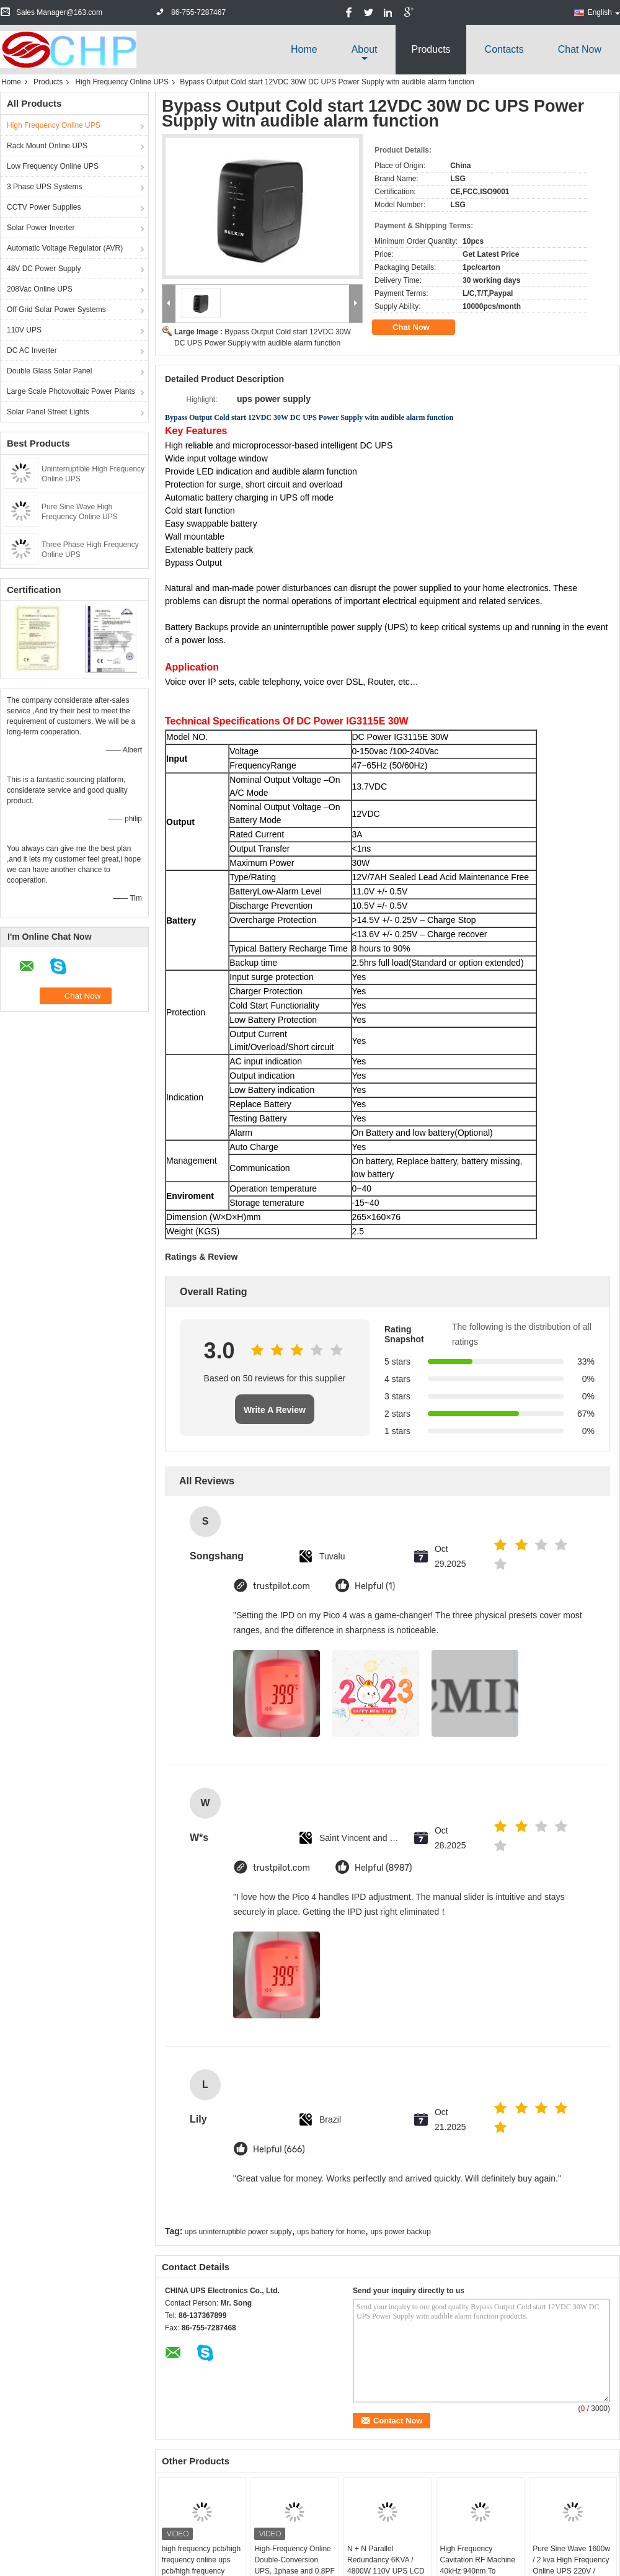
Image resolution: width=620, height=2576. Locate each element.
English (604, 12)
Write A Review (275, 1410)
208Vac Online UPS (40, 289)
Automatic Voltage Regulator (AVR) (65, 248)
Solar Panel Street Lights (48, 412)
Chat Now (579, 49)
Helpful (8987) (383, 1868)
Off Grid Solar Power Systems (56, 309)
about (365, 49)
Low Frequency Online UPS (53, 166)
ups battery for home (331, 2231)
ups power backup (400, 2231)
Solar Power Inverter (40, 227)
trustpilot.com (281, 1586)
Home (304, 49)
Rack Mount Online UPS (47, 145)
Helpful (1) (375, 1586)
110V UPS (24, 330)
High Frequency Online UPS (122, 82)
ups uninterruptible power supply (238, 2231)
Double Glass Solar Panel (49, 371)
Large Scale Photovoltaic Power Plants (71, 391)
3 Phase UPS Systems (44, 186)
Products (430, 49)
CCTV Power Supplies (44, 207)
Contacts (504, 49)
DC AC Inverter (32, 350)
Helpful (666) (279, 2149)
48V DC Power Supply (44, 268)
